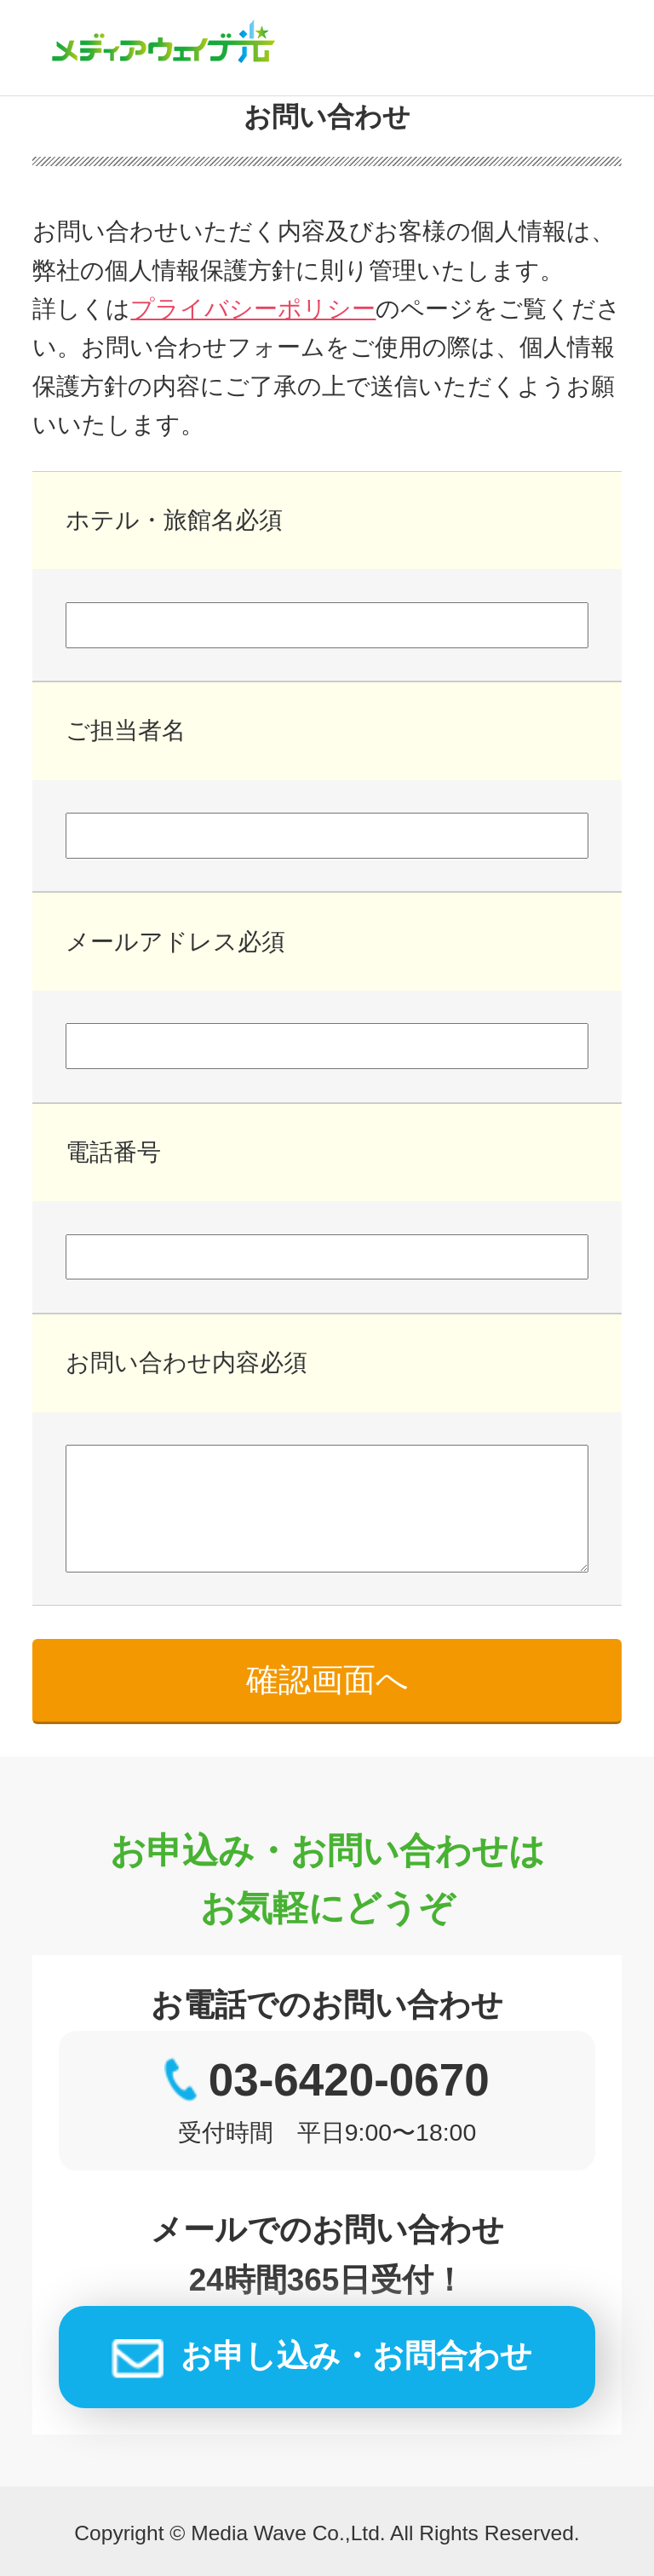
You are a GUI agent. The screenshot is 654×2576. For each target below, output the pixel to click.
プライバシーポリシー (253, 308)
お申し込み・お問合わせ (356, 2355)
